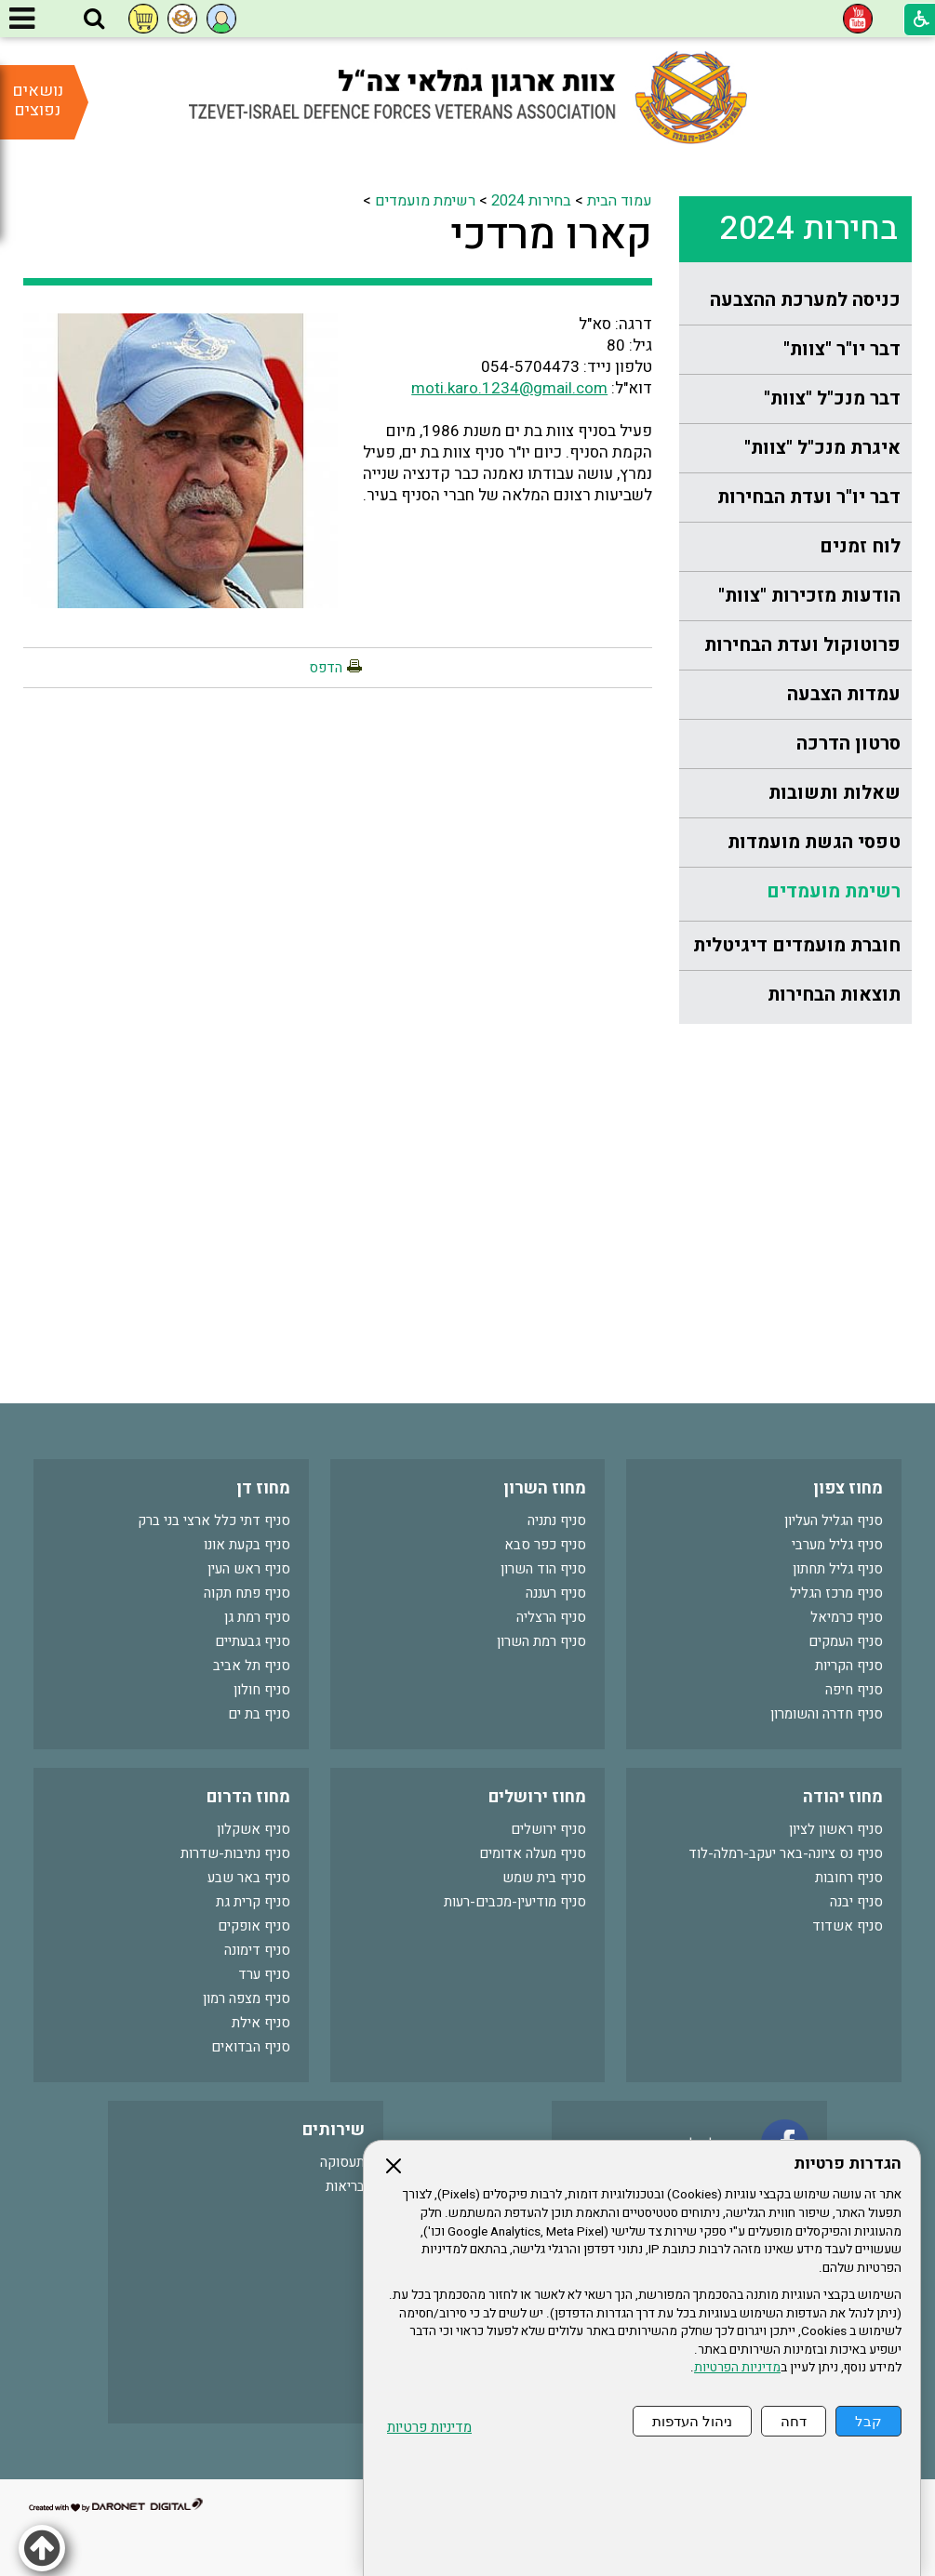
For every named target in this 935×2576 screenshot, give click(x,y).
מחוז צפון (848, 1488)
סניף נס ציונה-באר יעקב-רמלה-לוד (785, 1853)
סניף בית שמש (544, 1877)
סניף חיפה (854, 1690)
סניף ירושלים (548, 1829)
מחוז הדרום (248, 1797)
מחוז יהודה (843, 1797)
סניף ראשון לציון (836, 1829)
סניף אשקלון (253, 1829)
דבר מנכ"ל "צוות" (832, 398)
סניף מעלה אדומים (532, 1853)
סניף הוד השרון (543, 1569)
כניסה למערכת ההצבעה (805, 299)
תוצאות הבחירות (834, 994)
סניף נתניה (557, 1520)
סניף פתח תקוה (247, 1593)
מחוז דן (263, 1488)
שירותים (333, 2130)
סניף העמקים (845, 1641)
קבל (868, 2421)
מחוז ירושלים (537, 1797)
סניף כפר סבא (545, 1544)
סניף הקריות (849, 1665)
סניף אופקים (254, 1926)
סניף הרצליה (551, 1617)
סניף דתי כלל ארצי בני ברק (214, 1520)
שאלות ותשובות (834, 792)
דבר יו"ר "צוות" (842, 349)
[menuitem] (795, 300)
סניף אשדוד (847, 1926)
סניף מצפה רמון (246, 1998)
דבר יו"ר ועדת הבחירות (809, 497)
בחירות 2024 (809, 229)
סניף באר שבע (248, 1877)
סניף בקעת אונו (247, 1544)
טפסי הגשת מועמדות (814, 842)
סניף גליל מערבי (837, 1544)
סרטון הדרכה (848, 743)
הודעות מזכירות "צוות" (809, 595)
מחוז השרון (544, 1488)
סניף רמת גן (257, 1617)
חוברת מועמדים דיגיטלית (797, 945)
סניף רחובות (849, 1877)
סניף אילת (261, 2022)
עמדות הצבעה (844, 694)
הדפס (325, 667)
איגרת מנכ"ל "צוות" (822, 447)
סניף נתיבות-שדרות (235, 1853)
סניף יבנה (856, 1902)
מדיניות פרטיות (429, 2428)
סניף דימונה (257, 1950)
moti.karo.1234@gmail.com (509, 388)
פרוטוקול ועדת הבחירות (802, 644)
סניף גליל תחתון (838, 1569)
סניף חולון (262, 1690)
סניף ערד (264, 1974)
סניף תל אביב (251, 1665)
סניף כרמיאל (846, 1617)
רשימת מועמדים (834, 891)
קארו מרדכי (551, 235)
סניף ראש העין (248, 1569)
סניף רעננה (556, 1593)
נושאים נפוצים (37, 100)
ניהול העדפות (692, 2421)
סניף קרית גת (253, 1902)
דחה (794, 2421)
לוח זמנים (860, 546)
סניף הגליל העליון (833, 1520)
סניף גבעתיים (252, 1641)
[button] (94, 19)
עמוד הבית (619, 201)
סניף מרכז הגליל (836, 1593)
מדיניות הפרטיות (737, 2367)
